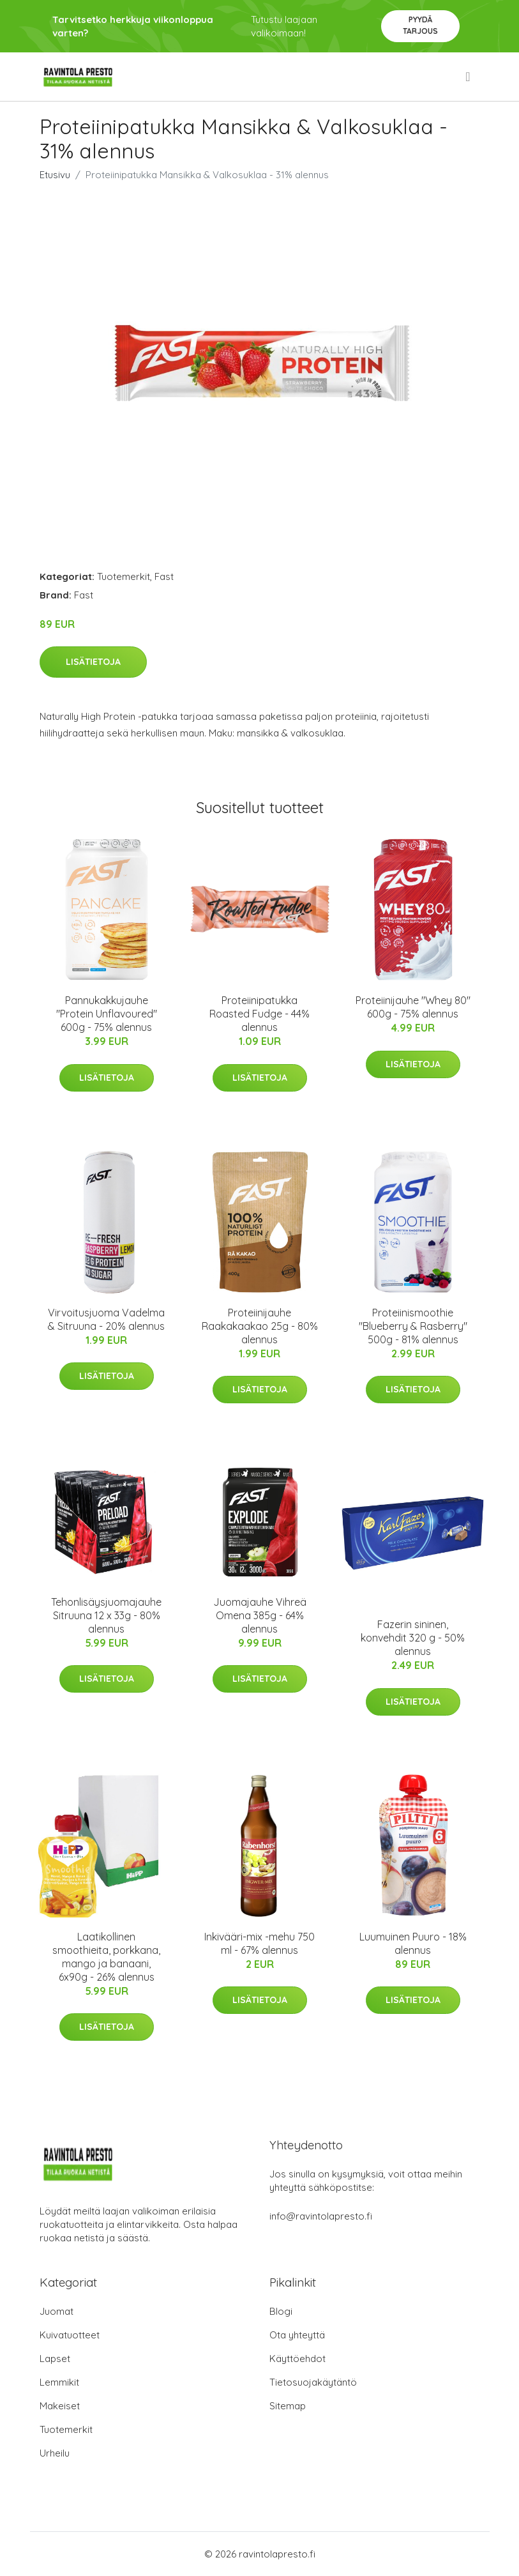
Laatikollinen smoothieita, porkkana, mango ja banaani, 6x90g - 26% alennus (106, 1956)
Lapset (55, 2358)
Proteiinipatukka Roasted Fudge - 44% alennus (259, 1013)
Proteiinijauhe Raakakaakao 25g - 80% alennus (260, 1326)
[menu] (468, 77)
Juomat (56, 2311)
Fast (164, 576)
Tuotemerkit (123, 576)
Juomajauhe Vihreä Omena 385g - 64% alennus (259, 1615)
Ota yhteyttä (297, 2335)
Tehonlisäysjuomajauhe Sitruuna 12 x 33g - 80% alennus (106, 1615)
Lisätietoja (93, 661)
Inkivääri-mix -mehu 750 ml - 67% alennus (259, 1943)
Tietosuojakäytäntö (313, 2382)
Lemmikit (59, 2382)
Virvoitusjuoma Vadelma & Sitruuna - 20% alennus (106, 1319)
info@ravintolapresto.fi (320, 2216)
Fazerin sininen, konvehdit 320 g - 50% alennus (413, 1638)
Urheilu (55, 2453)
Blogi (280, 2311)
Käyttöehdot (297, 2358)
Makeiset (60, 2406)
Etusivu (55, 175)
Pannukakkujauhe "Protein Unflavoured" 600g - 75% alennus (106, 1013)
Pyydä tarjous (420, 25)
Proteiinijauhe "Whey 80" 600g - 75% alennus (413, 1007)
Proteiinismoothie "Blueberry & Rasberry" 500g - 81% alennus (413, 1326)
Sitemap (287, 2406)
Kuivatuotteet (70, 2335)
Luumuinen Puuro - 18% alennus (413, 1943)
